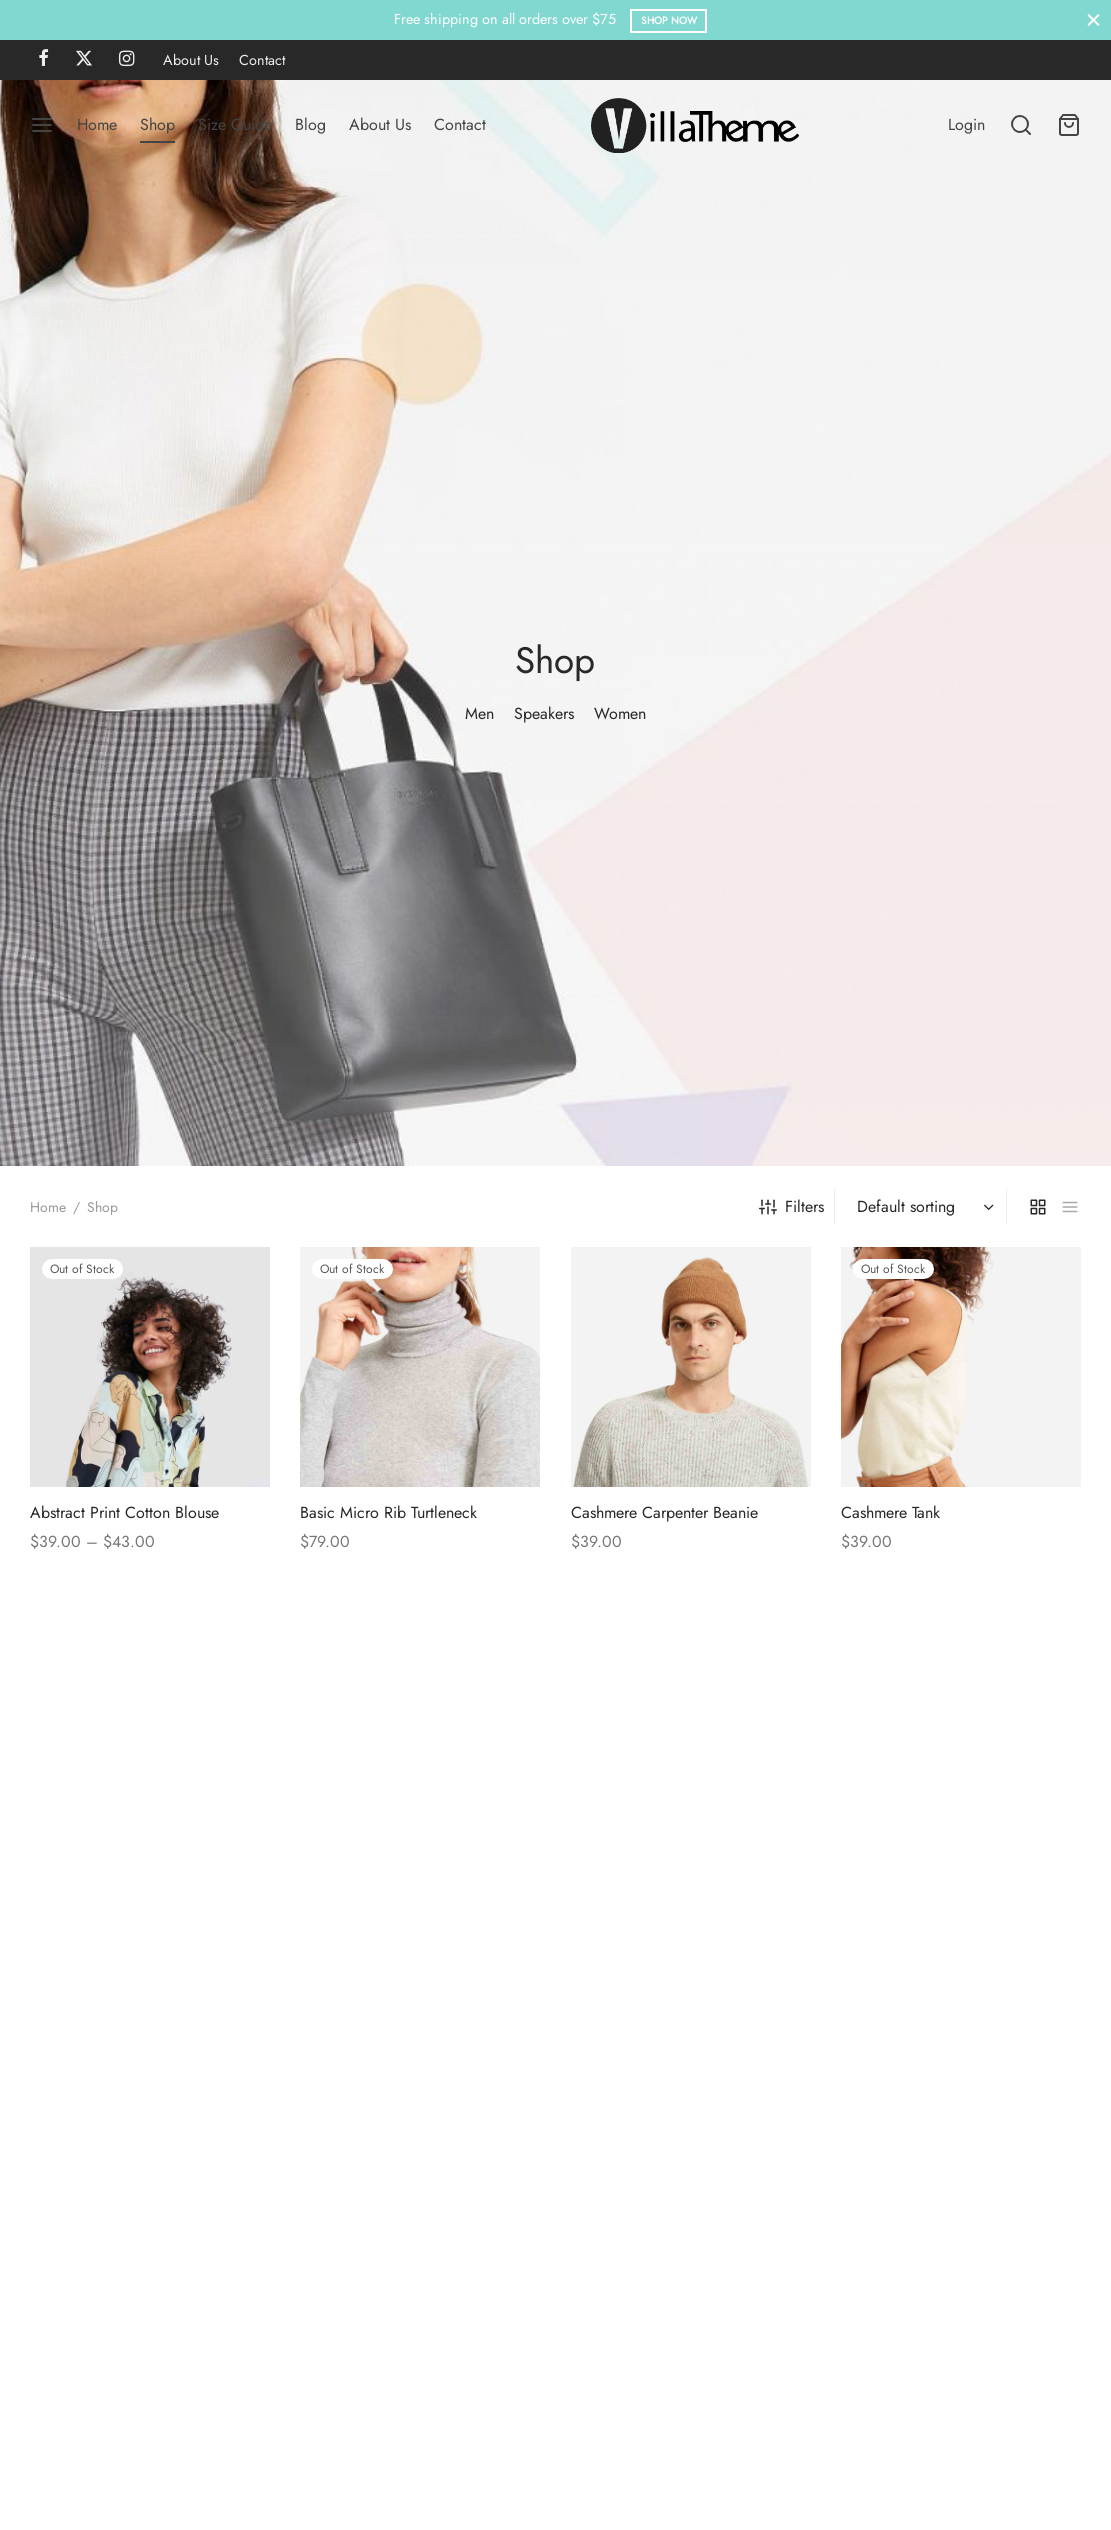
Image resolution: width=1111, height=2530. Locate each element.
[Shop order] (923, 1386)
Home (97, 124)
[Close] (1093, 19)
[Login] (966, 124)
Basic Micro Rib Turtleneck (388, 1692)
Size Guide (235, 124)
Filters (791, 1385)
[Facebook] (43, 60)
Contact (262, 60)
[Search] (1021, 125)
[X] (84, 60)
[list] (1070, 1386)
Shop (157, 124)
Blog (310, 124)
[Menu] (42, 125)
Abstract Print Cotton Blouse (124, 1692)
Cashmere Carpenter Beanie (664, 1692)
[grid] (1038, 1386)
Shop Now (669, 20)
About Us (191, 60)
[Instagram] (126, 60)
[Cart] (1069, 125)
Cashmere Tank (890, 1692)
